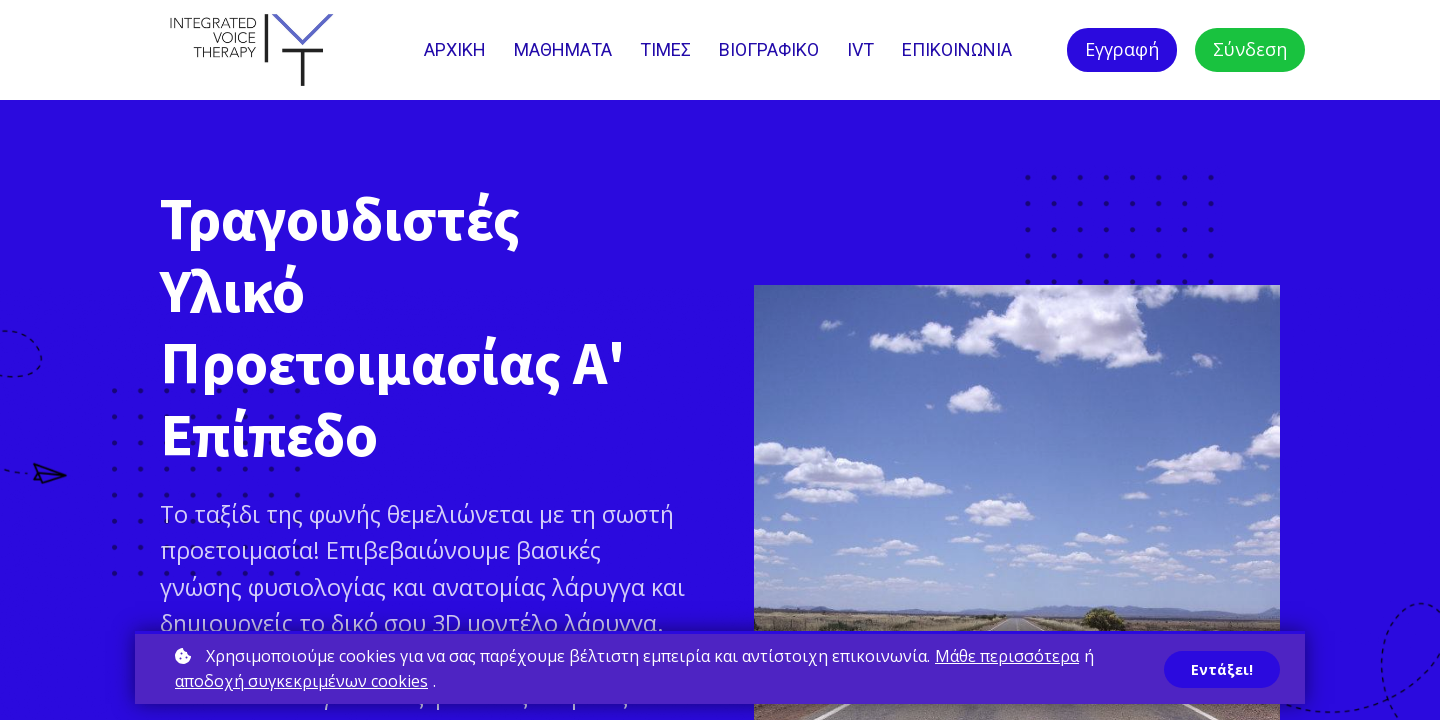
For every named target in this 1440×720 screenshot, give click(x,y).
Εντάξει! (1222, 669)
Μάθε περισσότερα (1007, 656)
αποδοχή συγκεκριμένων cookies (301, 681)
